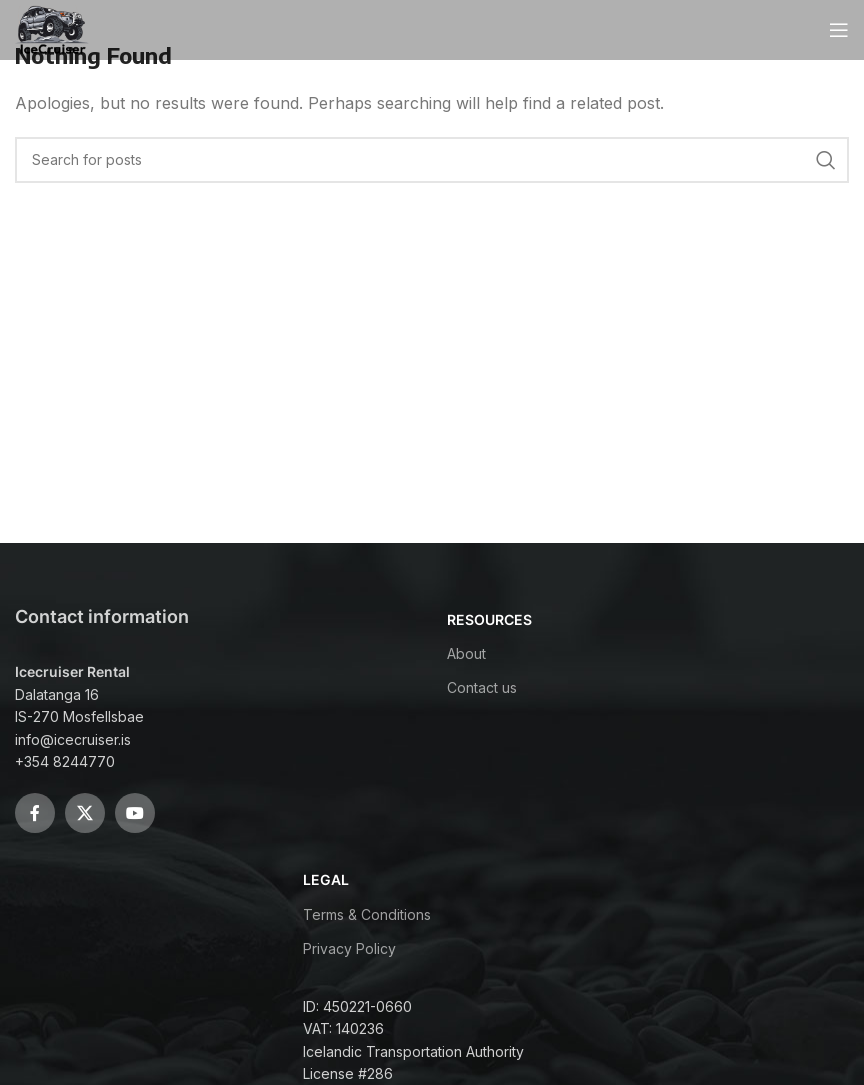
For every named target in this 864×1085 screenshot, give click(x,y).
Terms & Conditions (367, 914)
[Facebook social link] (35, 813)
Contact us (482, 687)
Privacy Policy (349, 948)
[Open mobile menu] (839, 30)
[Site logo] (52, 28)
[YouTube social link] (135, 813)
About (466, 653)
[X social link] (85, 813)
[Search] (432, 160)
